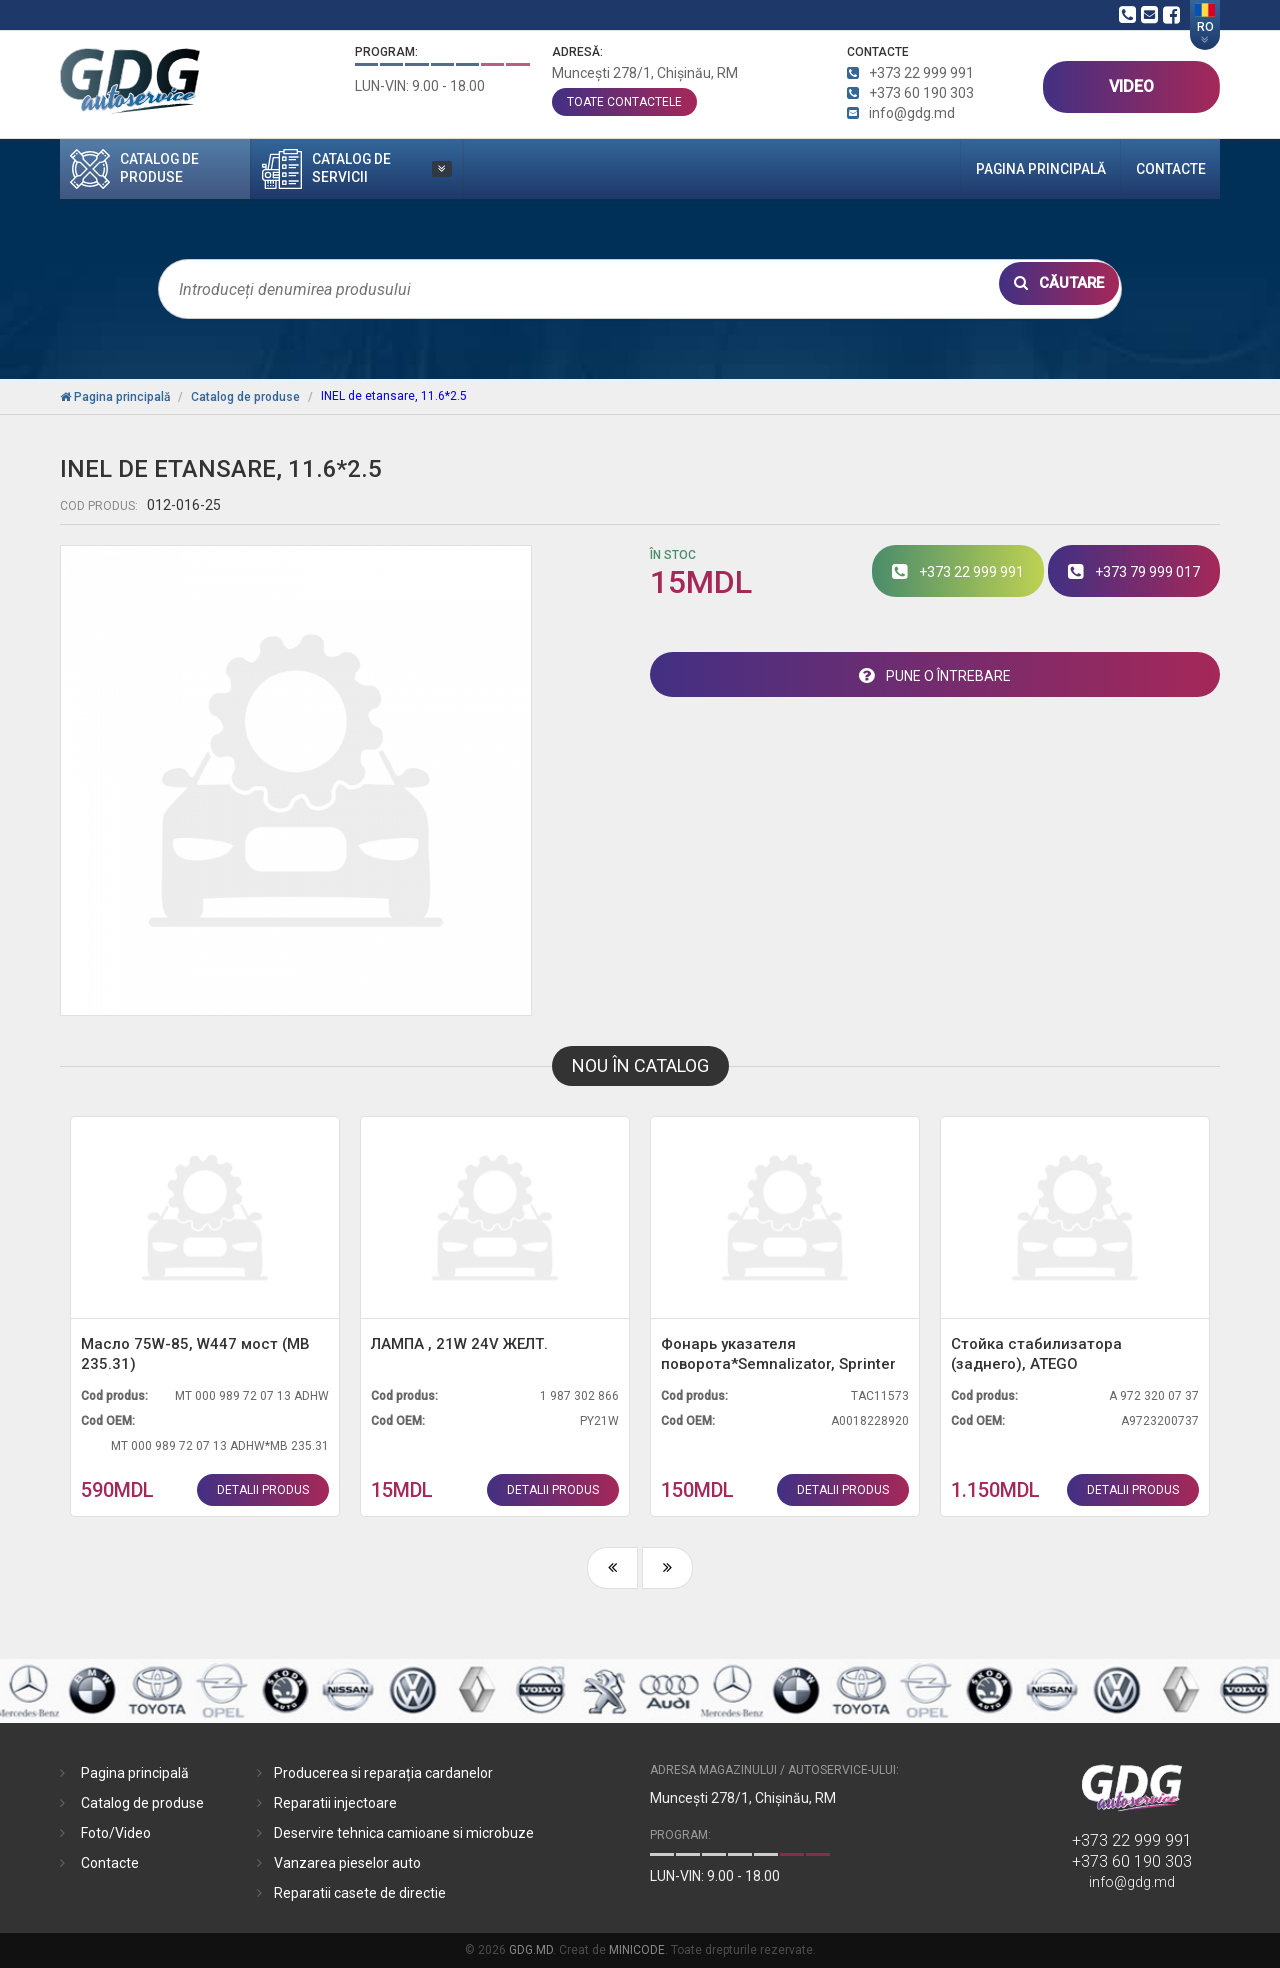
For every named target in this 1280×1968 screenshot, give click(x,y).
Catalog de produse (142, 1803)
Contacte (1159, 168)
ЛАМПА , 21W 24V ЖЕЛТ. (459, 1344)
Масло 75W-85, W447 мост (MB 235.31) (195, 1354)
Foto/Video (116, 1833)
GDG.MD (531, 1950)
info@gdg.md (1132, 1882)
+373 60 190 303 (1132, 1861)
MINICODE (637, 1950)
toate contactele (624, 102)
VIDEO (1131, 86)
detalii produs (263, 1490)
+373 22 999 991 (1132, 1840)
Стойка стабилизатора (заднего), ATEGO (1036, 1354)
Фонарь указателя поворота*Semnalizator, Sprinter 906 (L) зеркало (778, 1354)
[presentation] (612, 1568)
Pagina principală (1003, 168)
